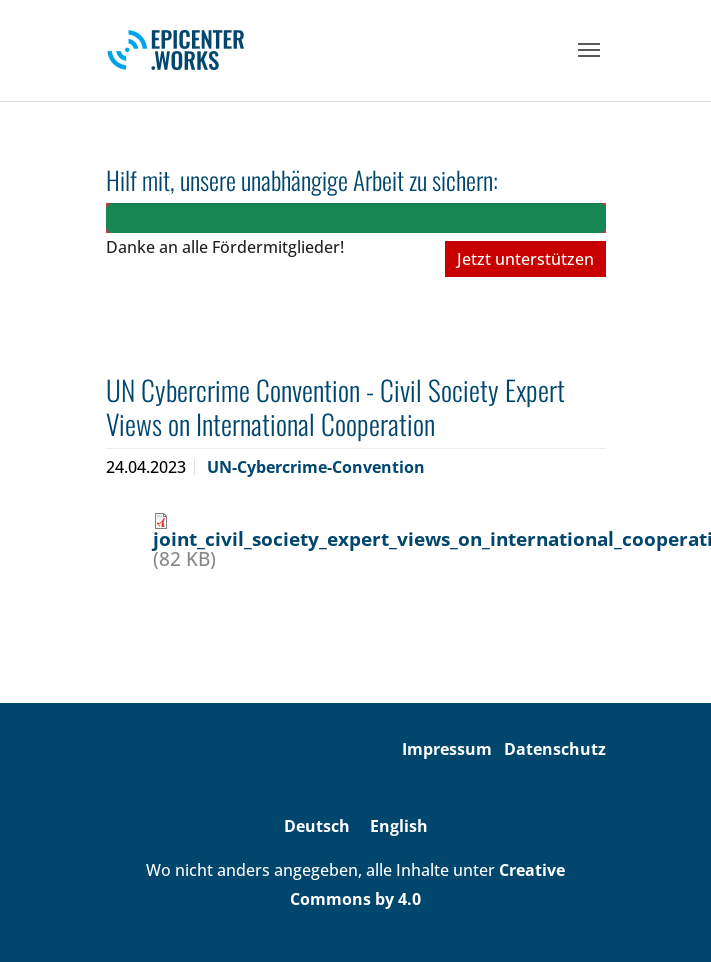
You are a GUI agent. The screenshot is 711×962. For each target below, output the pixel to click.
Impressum (447, 749)
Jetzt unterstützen (525, 259)
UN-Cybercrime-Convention (316, 467)
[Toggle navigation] (589, 50)
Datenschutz (555, 749)
